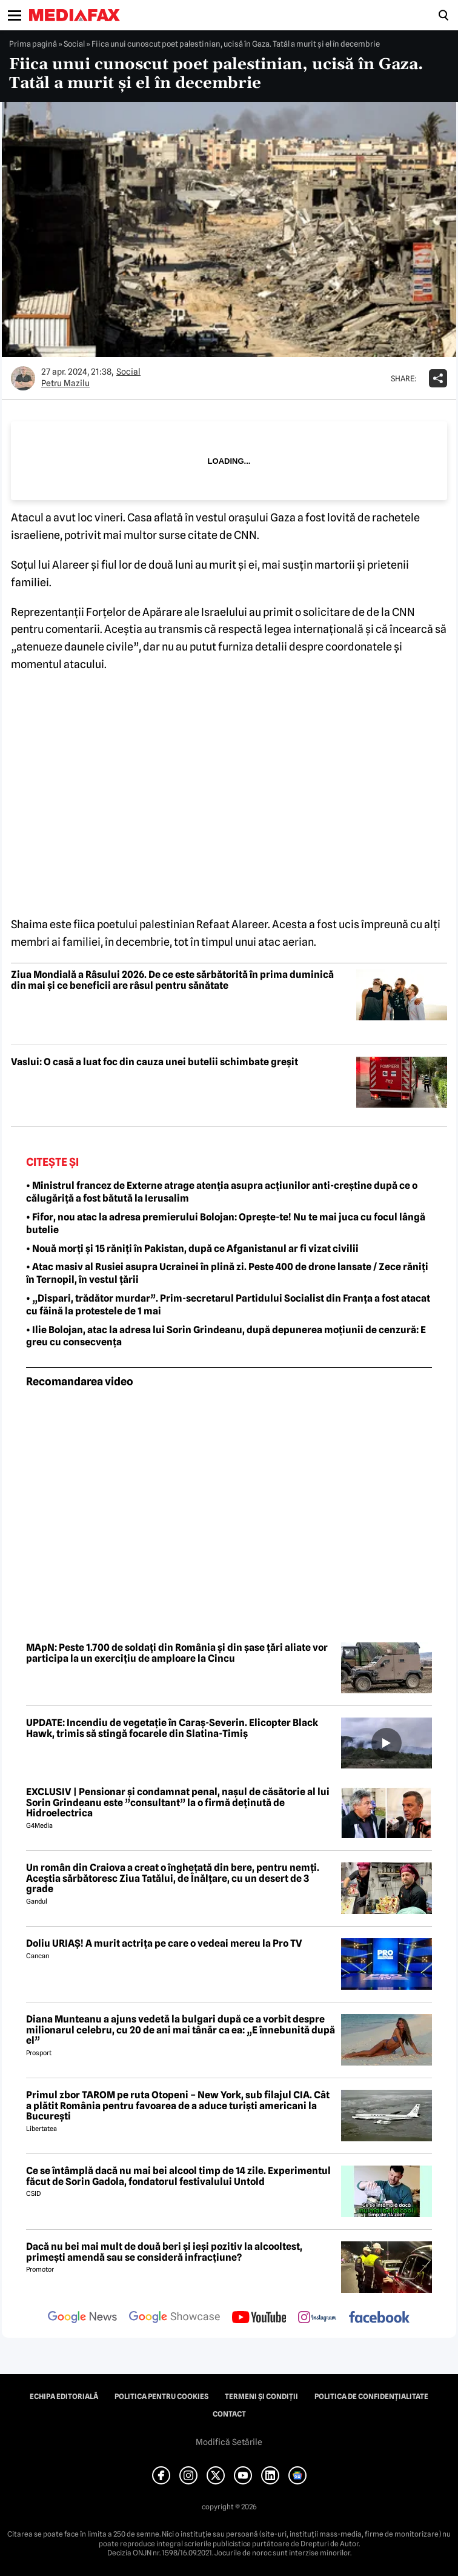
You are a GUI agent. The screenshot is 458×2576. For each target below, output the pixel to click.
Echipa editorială (64, 2396)
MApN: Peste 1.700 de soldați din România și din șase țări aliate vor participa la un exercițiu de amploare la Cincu (177, 1653)
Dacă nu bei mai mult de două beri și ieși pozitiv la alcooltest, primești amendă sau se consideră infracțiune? (164, 2252)
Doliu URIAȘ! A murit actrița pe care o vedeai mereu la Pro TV (164, 1943)
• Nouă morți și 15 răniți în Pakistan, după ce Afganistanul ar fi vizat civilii (192, 1248)
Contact (229, 2414)
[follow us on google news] (82, 2318)
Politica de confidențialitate (371, 2396)
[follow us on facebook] (379, 2318)
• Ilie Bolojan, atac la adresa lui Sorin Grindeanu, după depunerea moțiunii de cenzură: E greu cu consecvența (226, 1336)
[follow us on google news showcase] (174, 2318)
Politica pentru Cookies (161, 2396)
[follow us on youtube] (259, 2318)
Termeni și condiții (261, 2396)
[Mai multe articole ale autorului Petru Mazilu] (23, 378)
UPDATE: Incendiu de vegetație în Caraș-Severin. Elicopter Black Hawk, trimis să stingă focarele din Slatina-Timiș (172, 1728)
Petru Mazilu (65, 383)
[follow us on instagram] (317, 2318)
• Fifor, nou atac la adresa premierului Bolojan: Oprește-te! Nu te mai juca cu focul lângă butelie (225, 1223)
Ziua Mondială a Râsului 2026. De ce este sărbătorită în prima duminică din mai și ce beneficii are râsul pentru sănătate (172, 980)
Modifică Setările (229, 2442)
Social (74, 44)
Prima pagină (33, 44)
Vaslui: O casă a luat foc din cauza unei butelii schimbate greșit (154, 1062)
